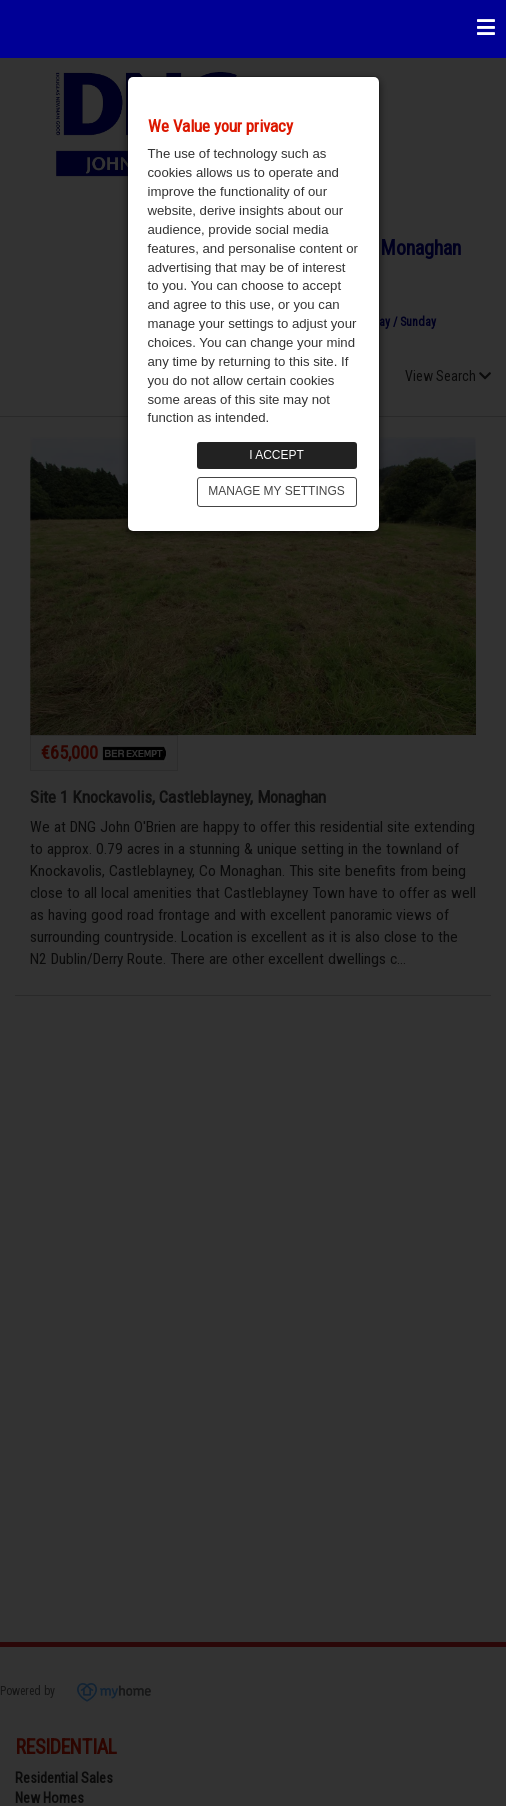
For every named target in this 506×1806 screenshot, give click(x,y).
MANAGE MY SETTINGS (276, 491)
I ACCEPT (276, 455)
